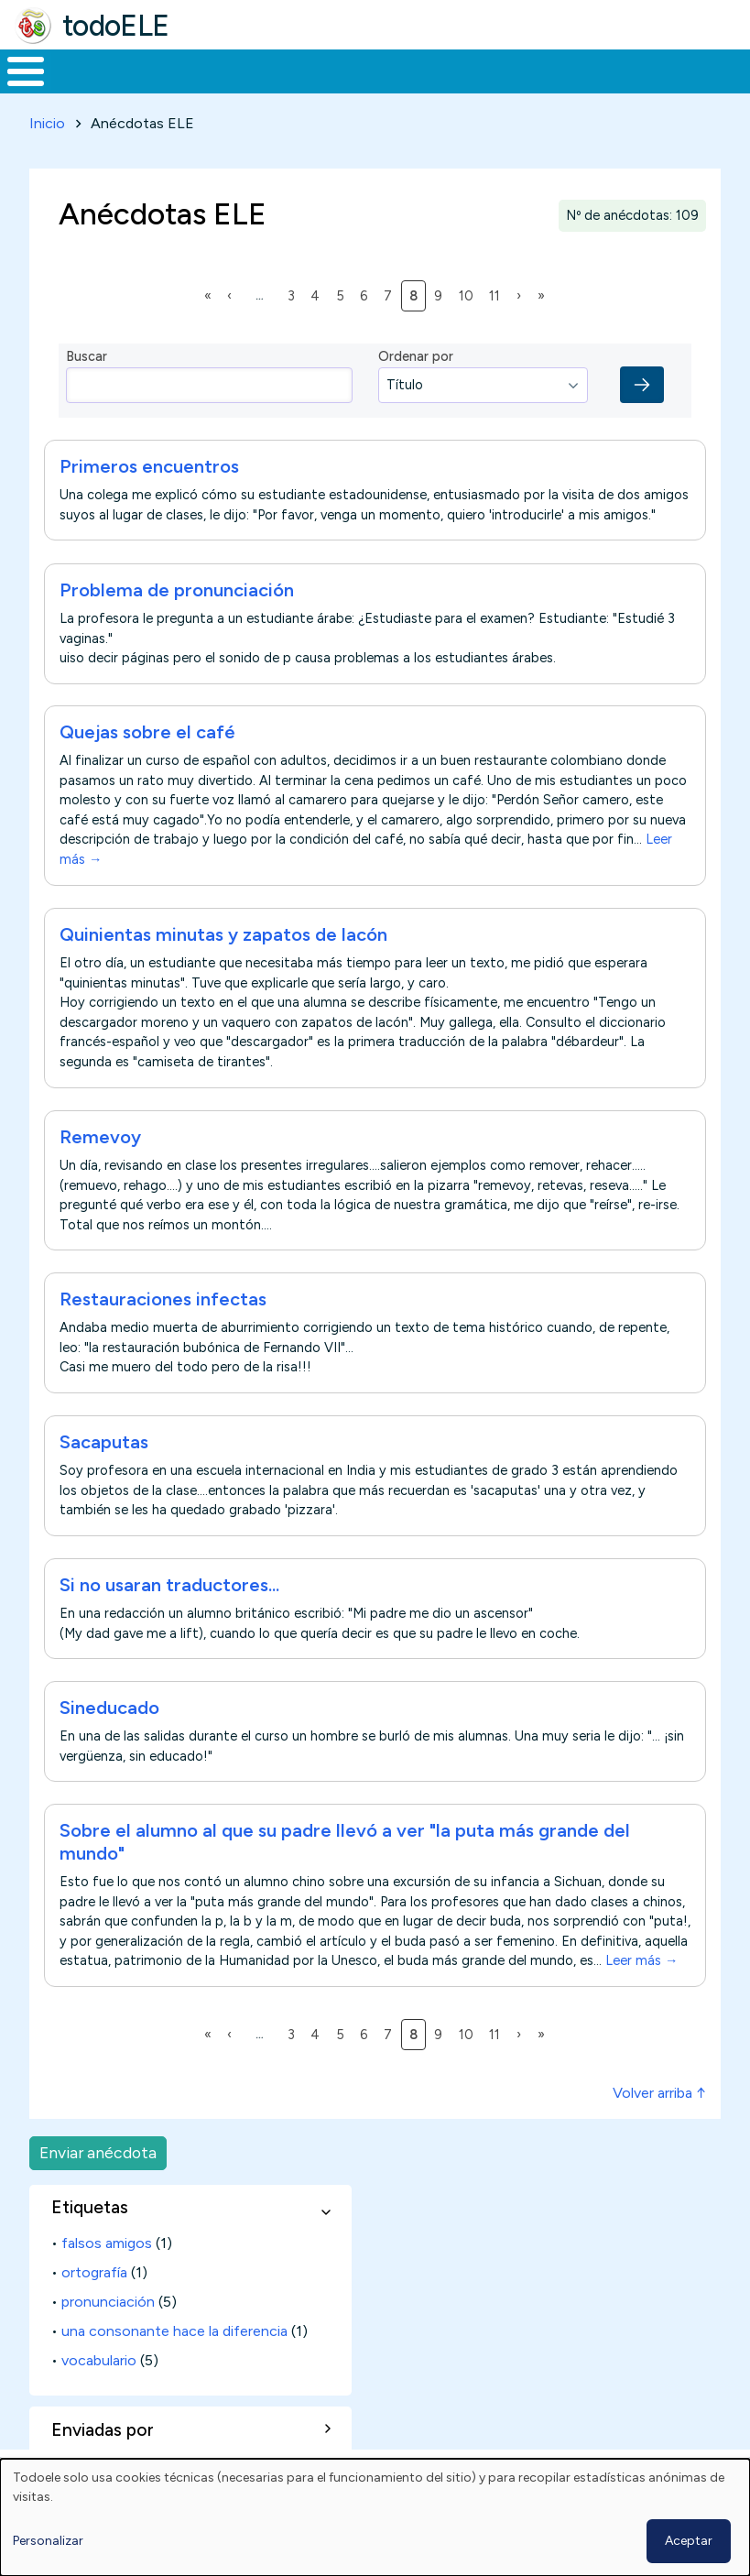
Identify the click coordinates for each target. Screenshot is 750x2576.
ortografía (94, 2288)
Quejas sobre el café (147, 748)
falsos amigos (106, 2258)
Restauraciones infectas (163, 1315)
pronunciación (108, 2317)
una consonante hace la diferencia (174, 2346)
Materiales (88, 78)
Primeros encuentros (149, 482)
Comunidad (649, 78)
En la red (405, 78)
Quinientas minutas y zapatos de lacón (223, 950)
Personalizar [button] (48, 2541)
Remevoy (100, 1151)
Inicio (16, 79)
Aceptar (688, 2541)
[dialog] (375, 2517)
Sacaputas (104, 1457)
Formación (206, 78)
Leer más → (641, 1976)
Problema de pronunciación (177, 605)
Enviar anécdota (98, 2168)
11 (497, 310)
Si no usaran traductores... (169, 1600)
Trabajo (315, 78)
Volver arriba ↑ (659, 2108)
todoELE (115, 25)
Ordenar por (415, 372)
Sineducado (109, 1723)
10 (469, 310)
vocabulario (98, 2376)
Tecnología (526, 78)
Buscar (731, 69)
